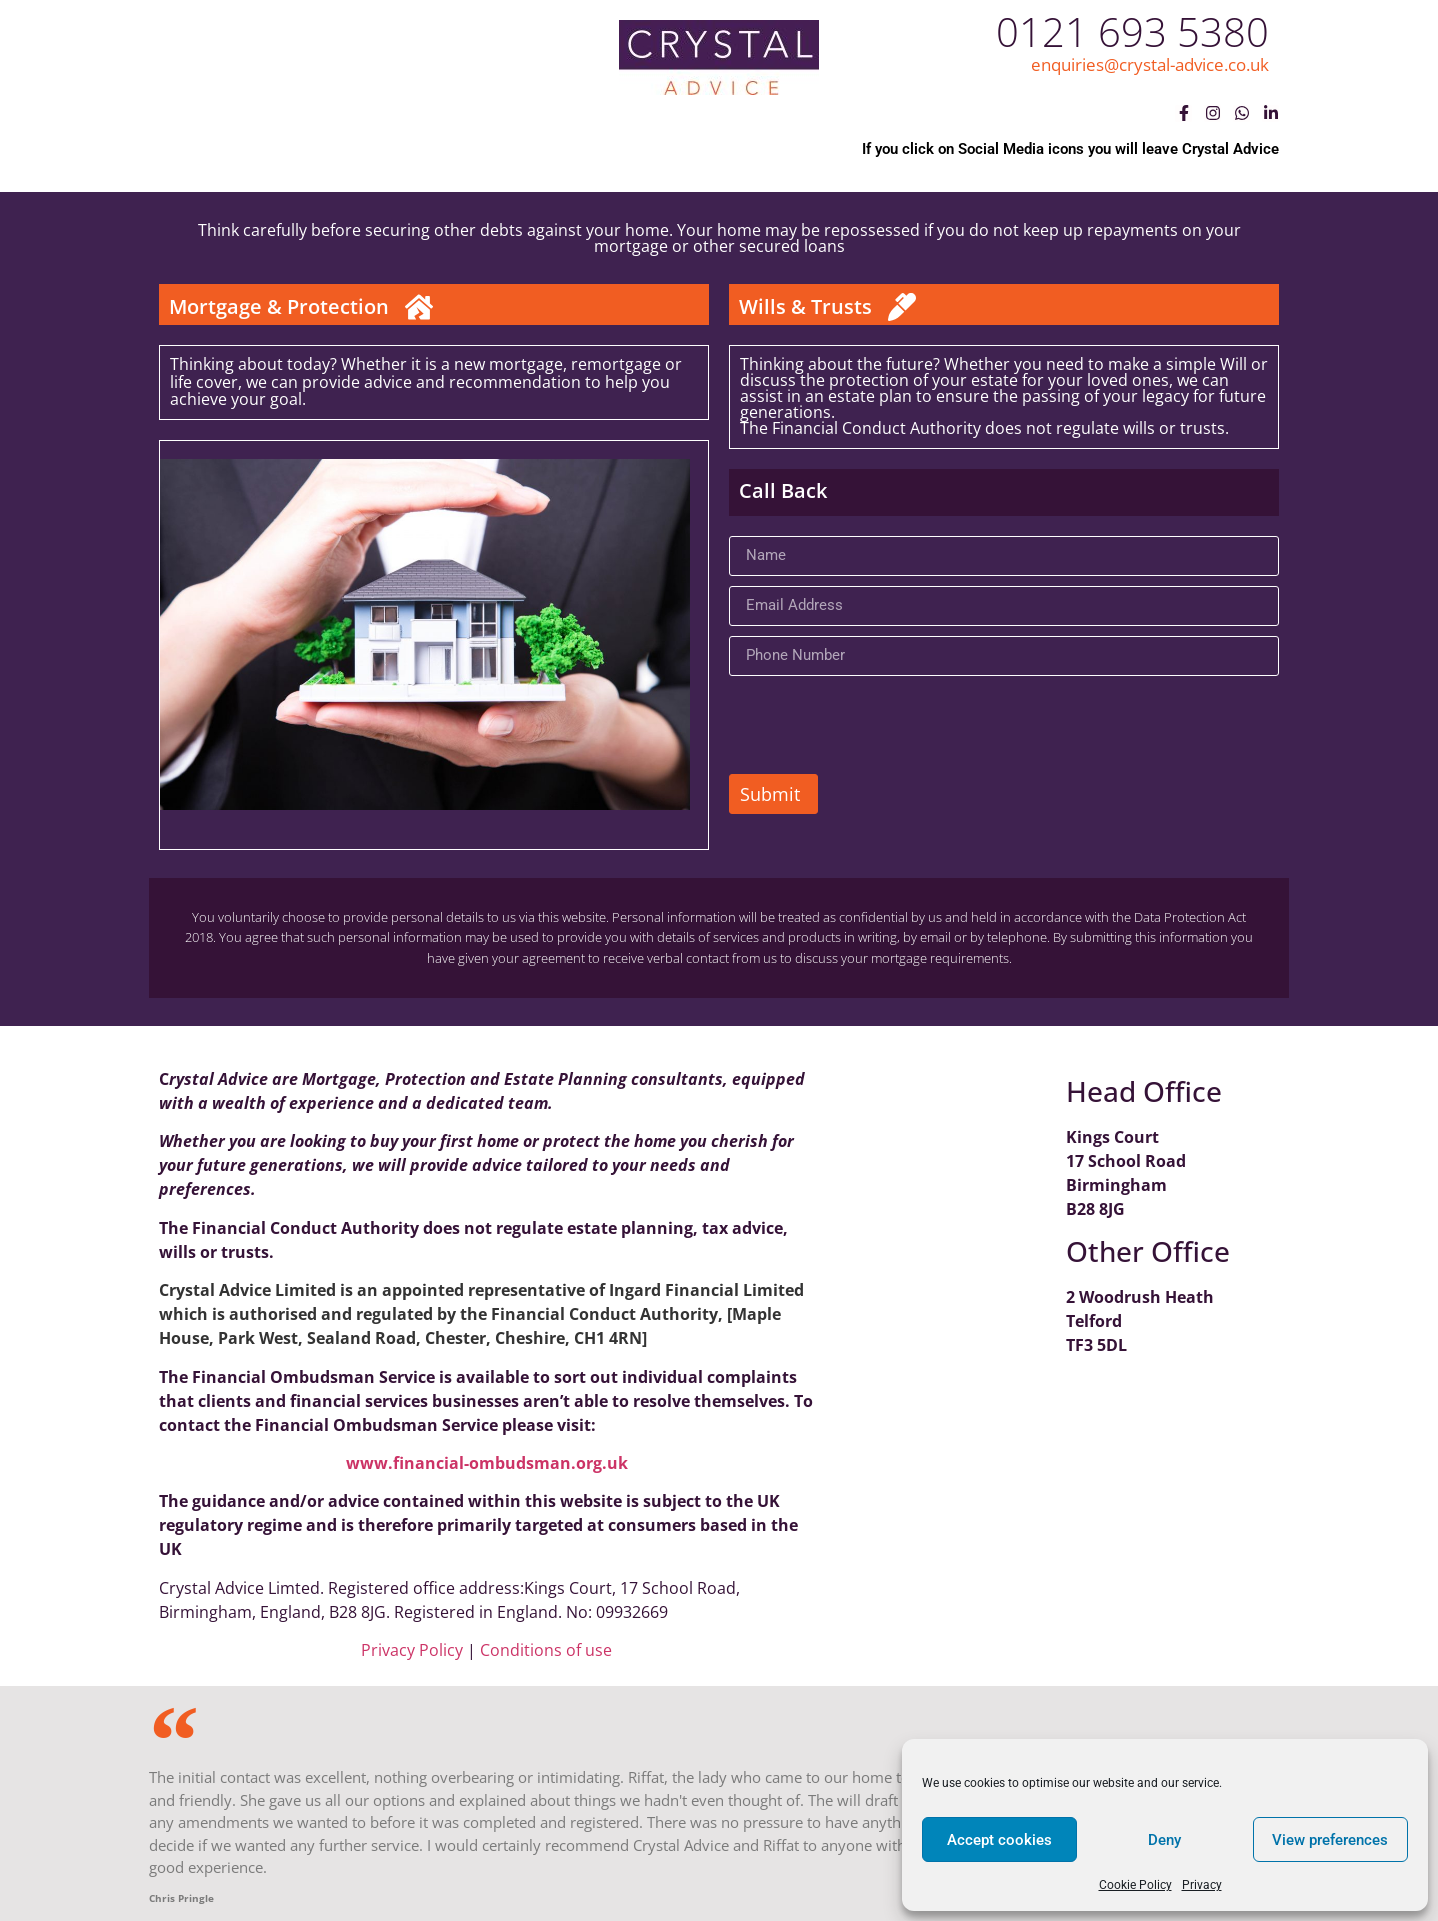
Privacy (1202, 1885)
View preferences (1330, 1840)
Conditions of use (546, 1650)
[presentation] (881, 725)
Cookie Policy (1135, 1885)
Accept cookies (999, 1840)
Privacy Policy (412, 1650)
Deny (1164, 1840)
